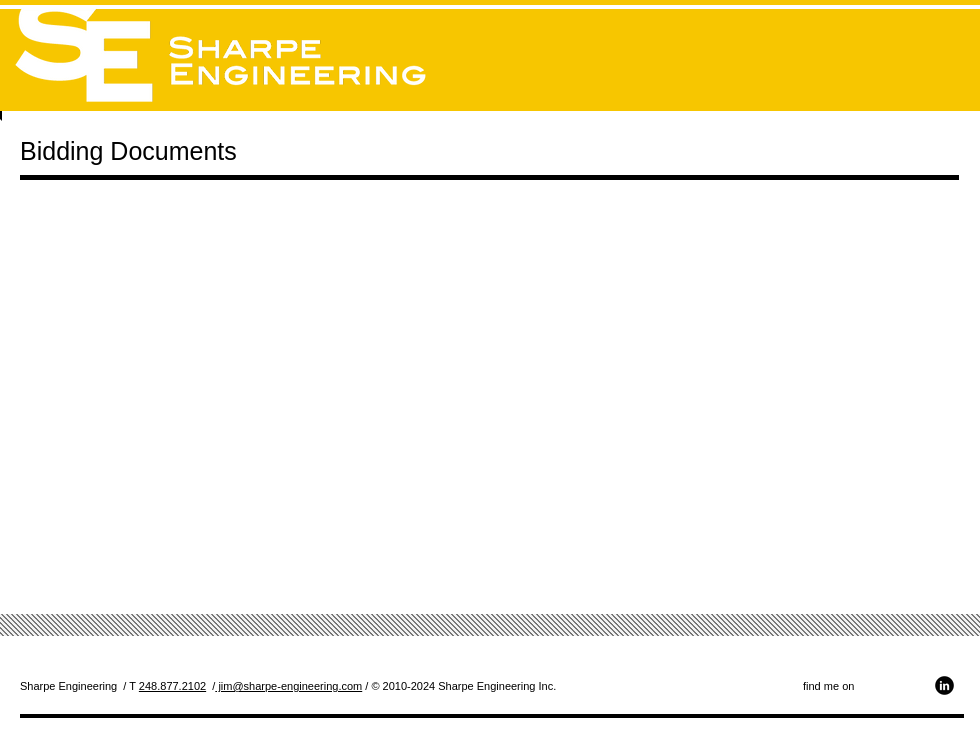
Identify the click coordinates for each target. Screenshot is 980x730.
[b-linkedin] (944, 685)
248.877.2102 (172, 686)
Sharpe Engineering (68, 686)
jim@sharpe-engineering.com (288, 686)
